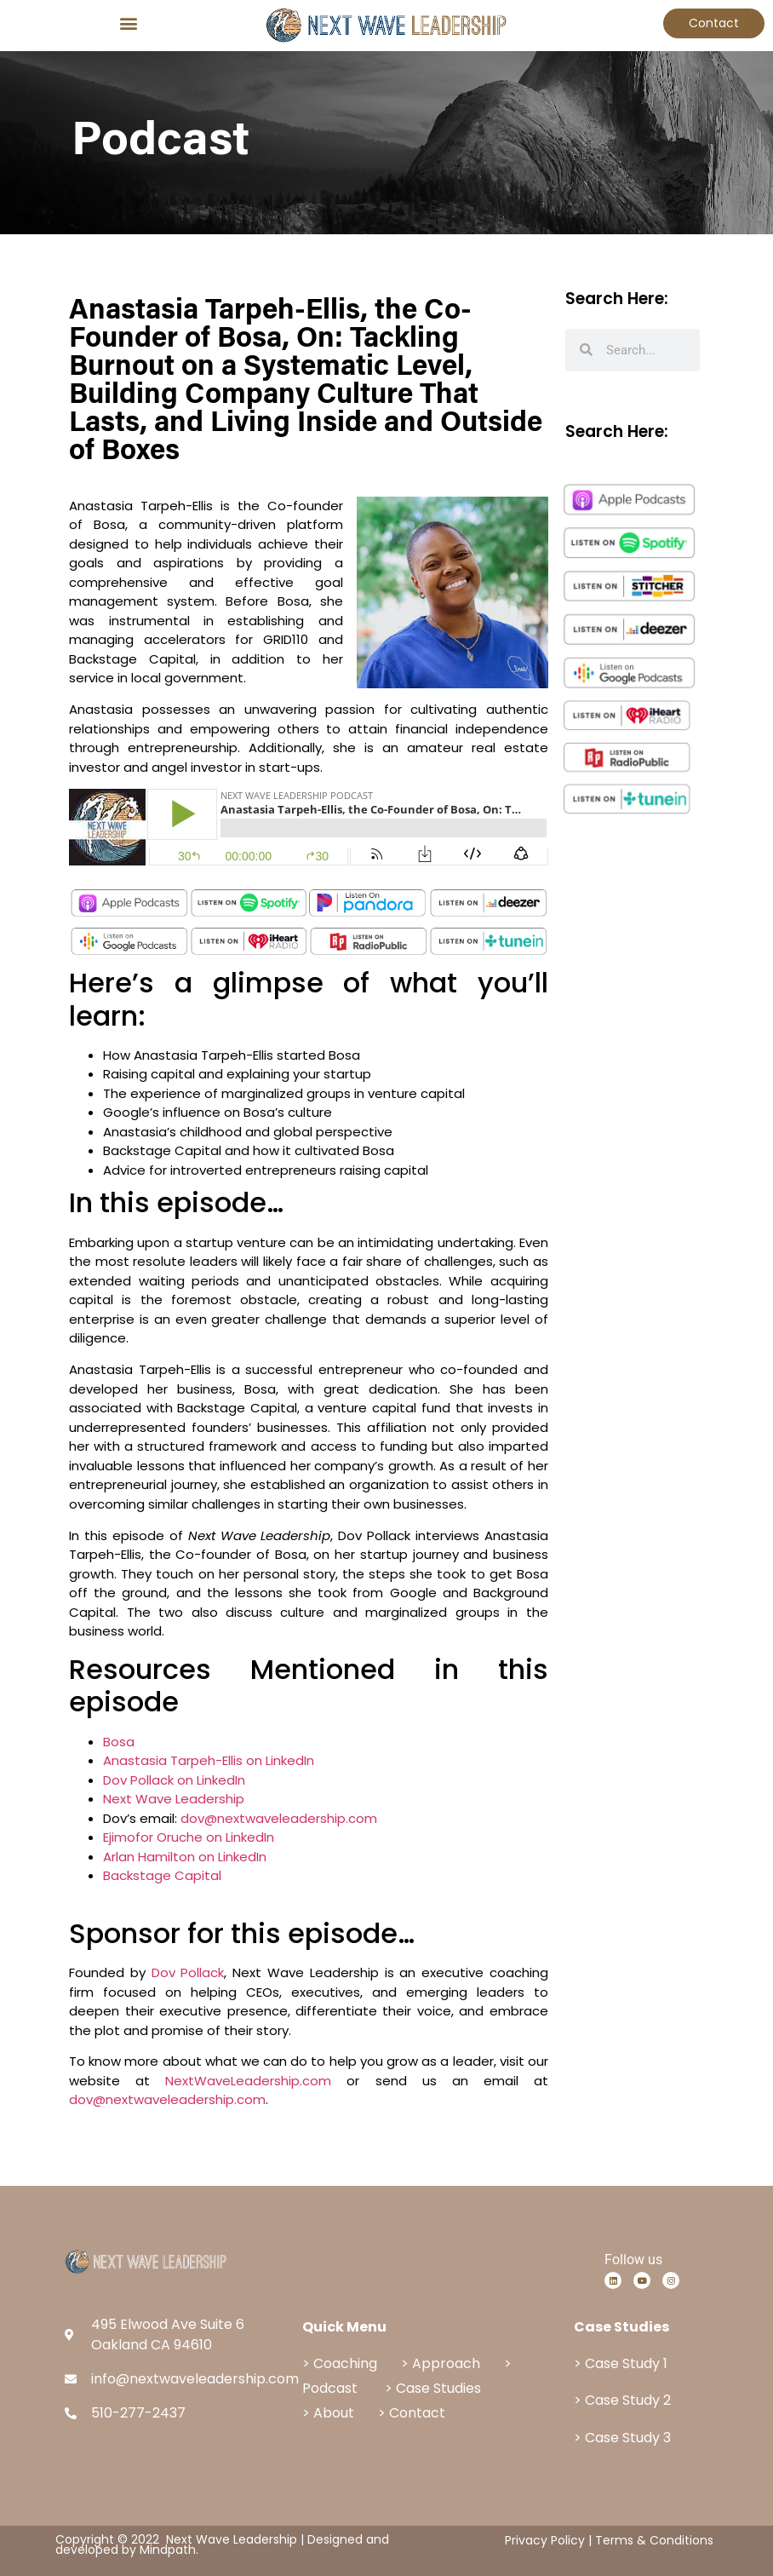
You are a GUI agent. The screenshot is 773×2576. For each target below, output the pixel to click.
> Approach (440, 2363)
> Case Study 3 (622, 2437)
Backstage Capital (162, 1875)
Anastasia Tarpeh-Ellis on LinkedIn (208, 1760)
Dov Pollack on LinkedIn (174, 1780)
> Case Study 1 (620, 2363)
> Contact (411, 2413)
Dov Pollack (188, 1972)
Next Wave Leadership (173, 1799)
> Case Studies (433, 2388)
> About (330, 2413)
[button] (129, 23)
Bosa (119, 1742)
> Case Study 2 (622, 2400)
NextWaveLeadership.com (248, 2081)
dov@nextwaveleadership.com (278, 1818)
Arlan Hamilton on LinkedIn (184, 1857)
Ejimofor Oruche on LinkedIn (188, 1837)
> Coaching (339, 2363)
